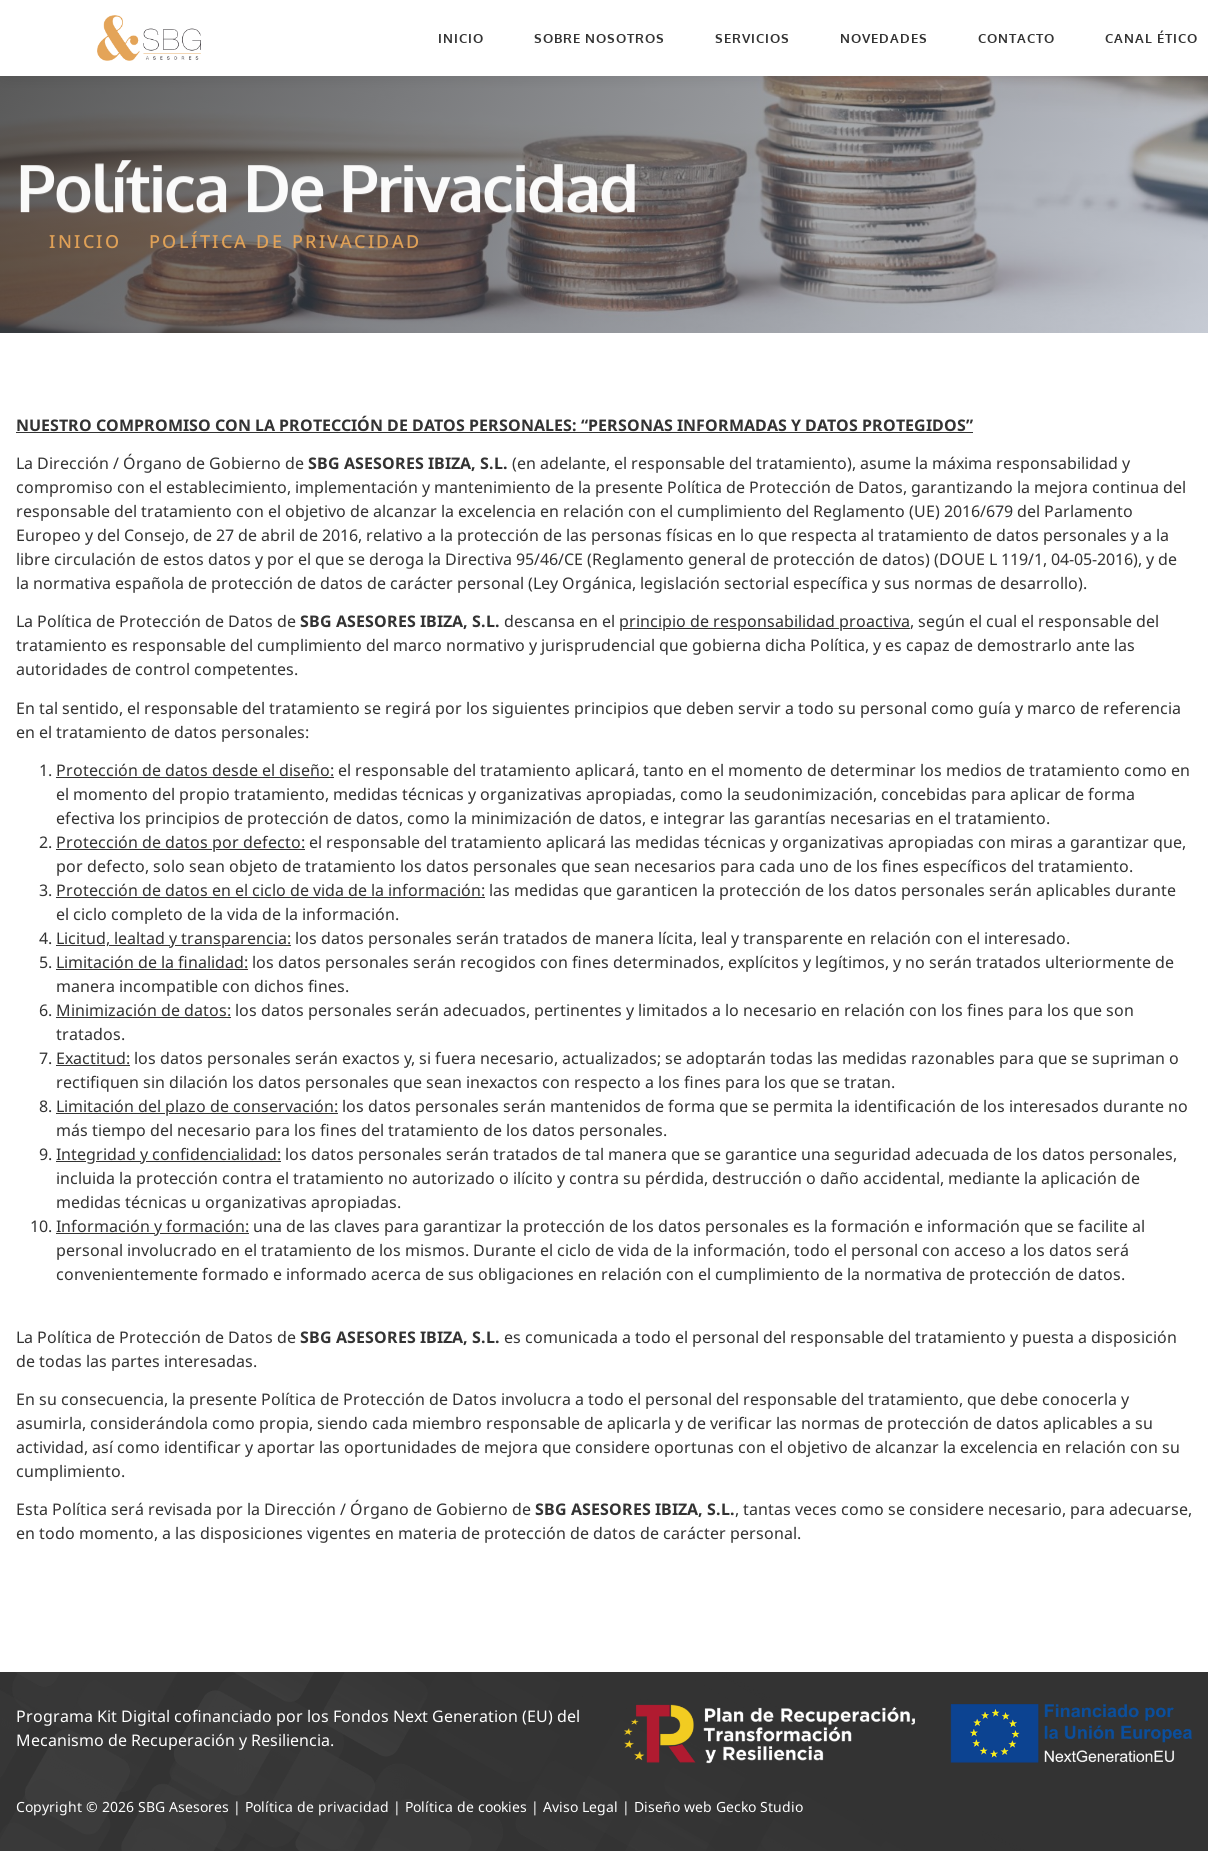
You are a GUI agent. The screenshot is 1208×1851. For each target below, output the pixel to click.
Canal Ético (1151, 38)
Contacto (1016, 38)
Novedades (884, 38)
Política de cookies (466, 1806)
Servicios (752, 38)
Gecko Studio (759, 1806)
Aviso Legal (580, 1806)
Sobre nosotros (599, 38)
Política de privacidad (317, 1806)
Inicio (461, 38)
